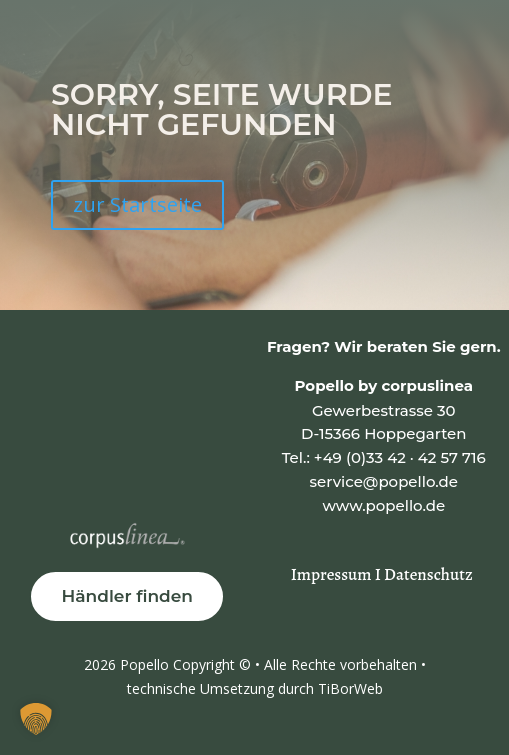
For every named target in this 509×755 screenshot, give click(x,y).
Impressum (333, 574)
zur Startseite (137, 204)
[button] (36, 719)
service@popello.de (384, 481)
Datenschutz (428, 574)
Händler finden (127, 596)
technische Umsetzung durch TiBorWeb (255, 688)
